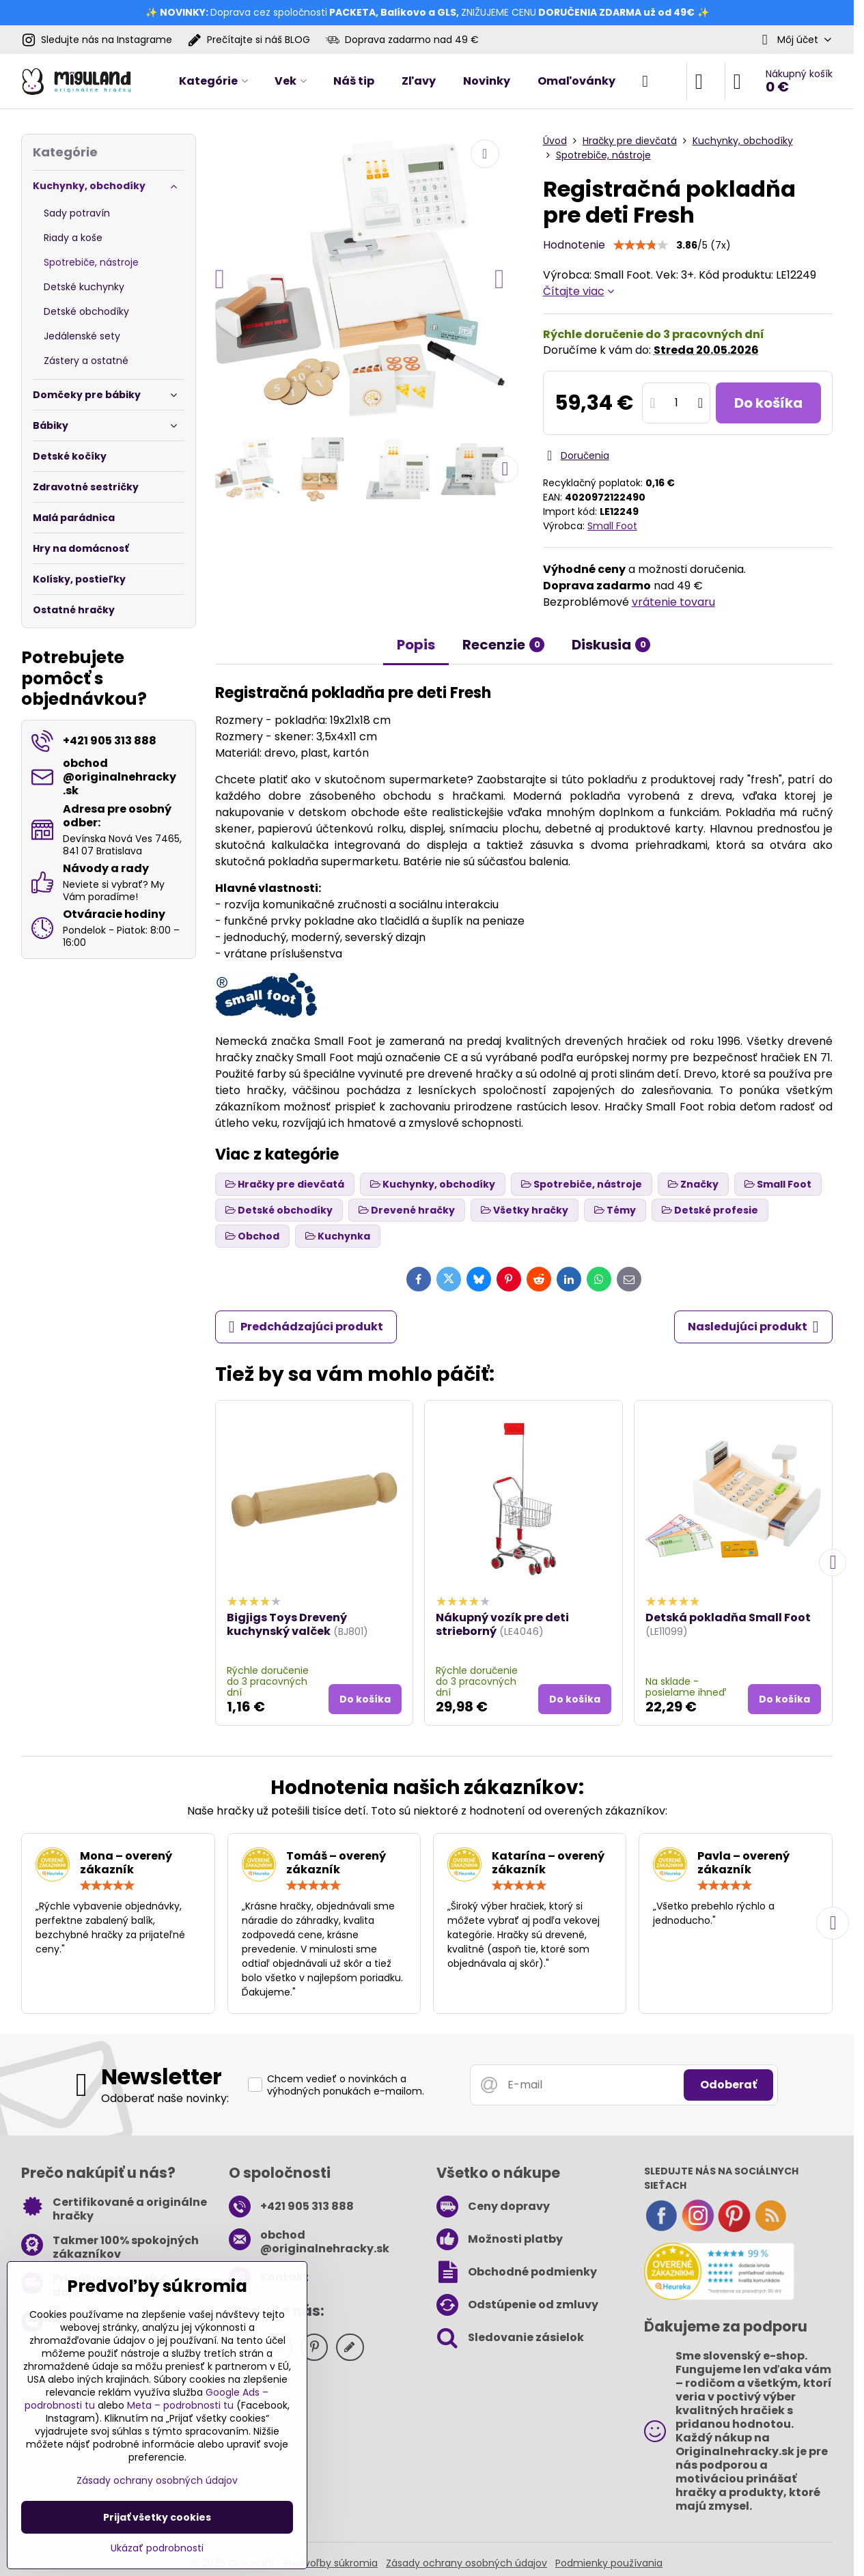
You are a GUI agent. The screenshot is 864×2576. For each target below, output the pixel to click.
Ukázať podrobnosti (157, 2548)
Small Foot (612, 526)
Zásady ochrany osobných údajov (466, 2563)
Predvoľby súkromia (330, 2563)
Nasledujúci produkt (753, 1327)
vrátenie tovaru (673, 602)
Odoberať (728, 2084)
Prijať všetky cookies (157, 2517)
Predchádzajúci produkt (306, 1327)
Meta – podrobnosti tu (180, 2405)
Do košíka (768, 402)
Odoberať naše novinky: (165, 2098)
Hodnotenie (574, 245)
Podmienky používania (609, 2563)
